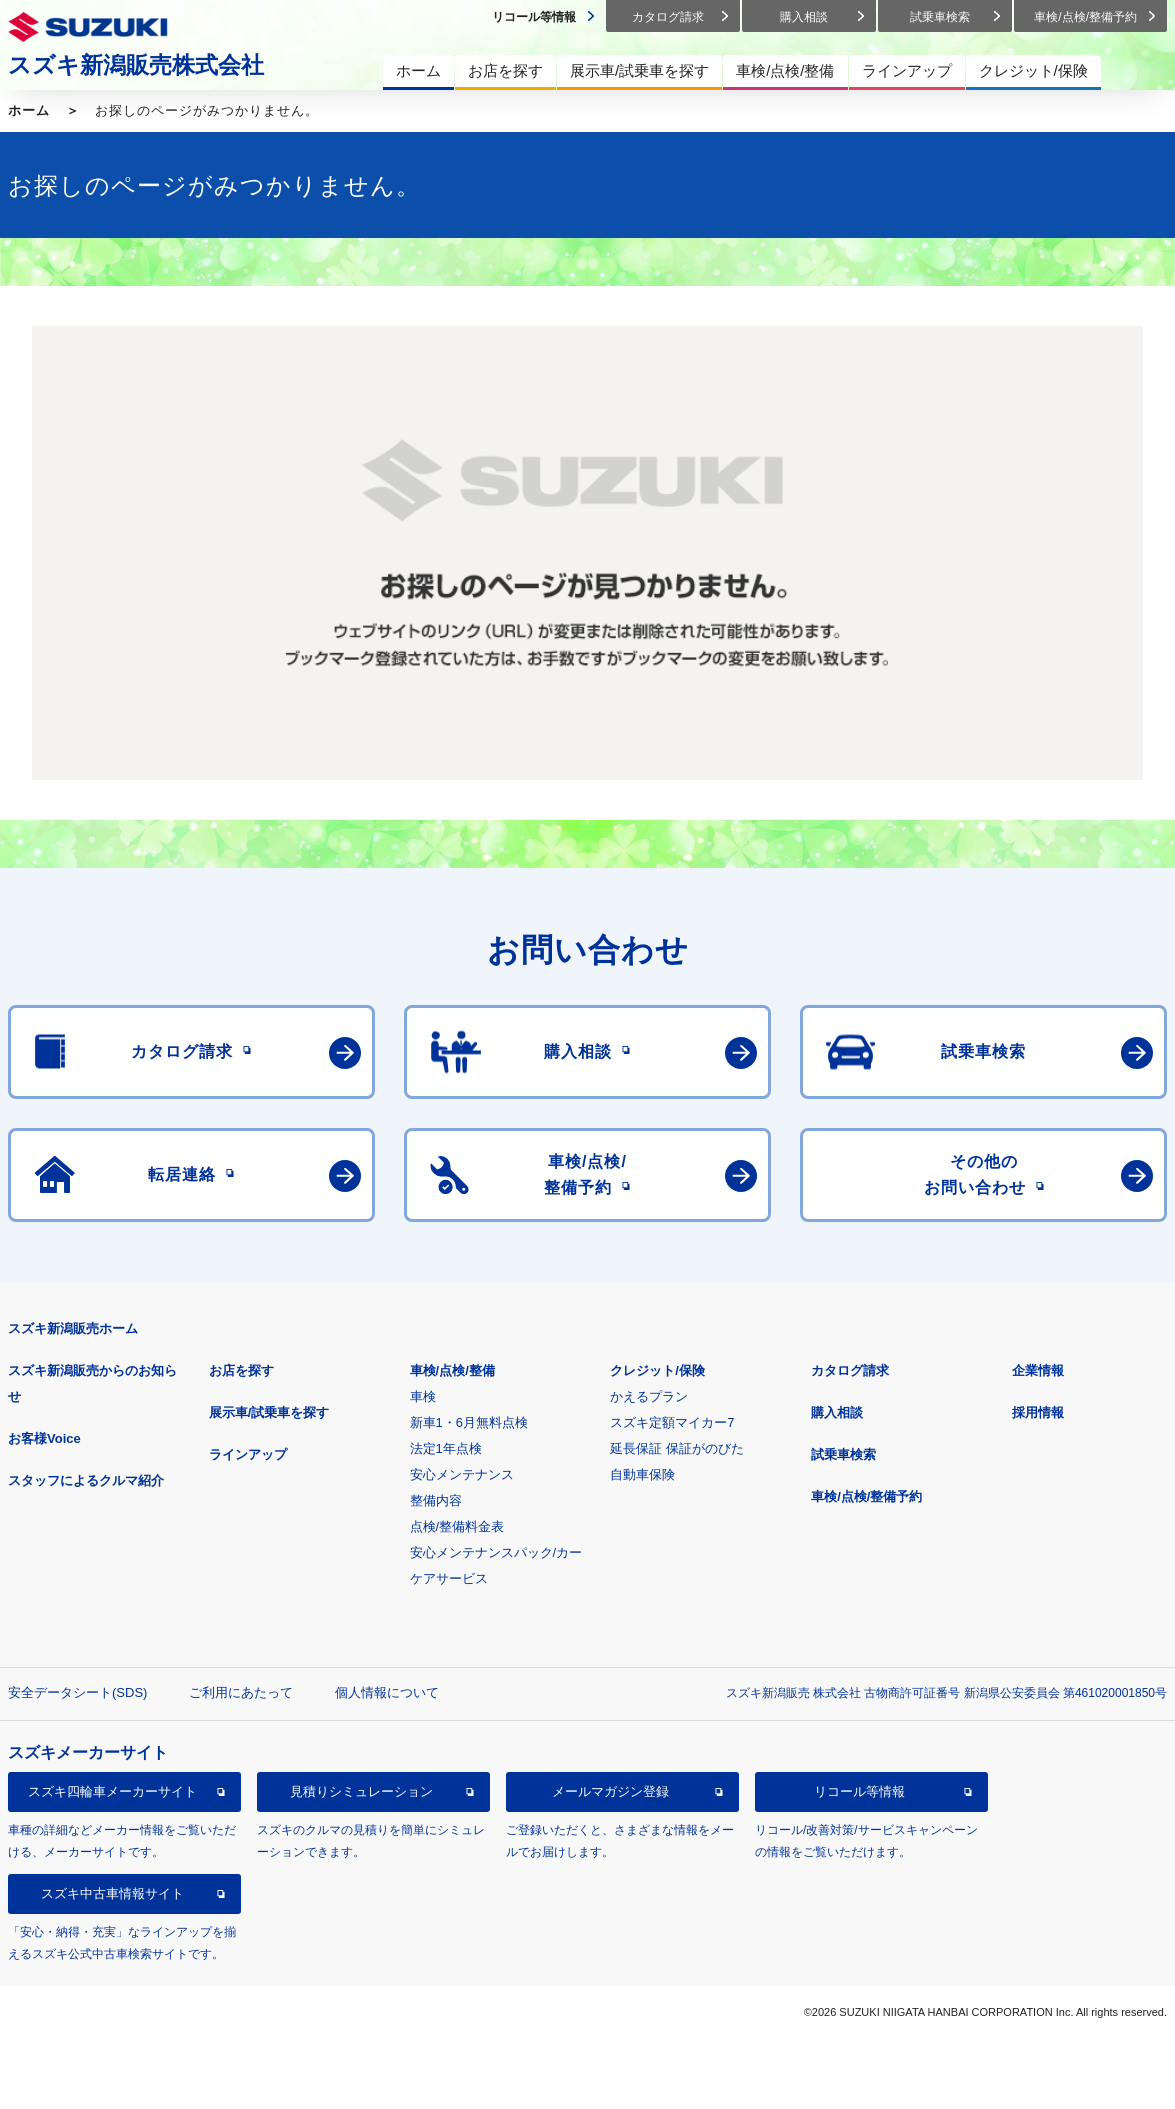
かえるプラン (649, 1396)
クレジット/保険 (657, 1370)
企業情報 (1038, 1370)
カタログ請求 (850, 1370)
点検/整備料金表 (457, 1526)
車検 (423, 1396)
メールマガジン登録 (610, 1791)
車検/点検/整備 (452, 1370)
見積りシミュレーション (361, 1791)
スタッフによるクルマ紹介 (86, 1480)
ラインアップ (248, 1454)
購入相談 (837, 1412)
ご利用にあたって (241, 1692)
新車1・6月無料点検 (469, 1422)
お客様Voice (44, 1438)
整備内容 (436, 1500)
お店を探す (241, 1370)
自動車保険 (642, 1474)
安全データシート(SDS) (77, 1692)
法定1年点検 (446, 1448)
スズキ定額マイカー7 (672, 1422)
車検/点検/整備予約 (866, 1496)
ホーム (29, 110)
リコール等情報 (859, 1791)
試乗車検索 (843, 1454)
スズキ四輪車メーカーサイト (112, 1791)
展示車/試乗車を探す (269, 1412)
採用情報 (1038, 1412)
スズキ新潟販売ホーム (73, 1328)
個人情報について (387, 1692)
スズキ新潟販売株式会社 (136, 65)
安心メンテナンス (462, 1474)
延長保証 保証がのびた (677, 1448)
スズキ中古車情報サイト (112, 1893)
